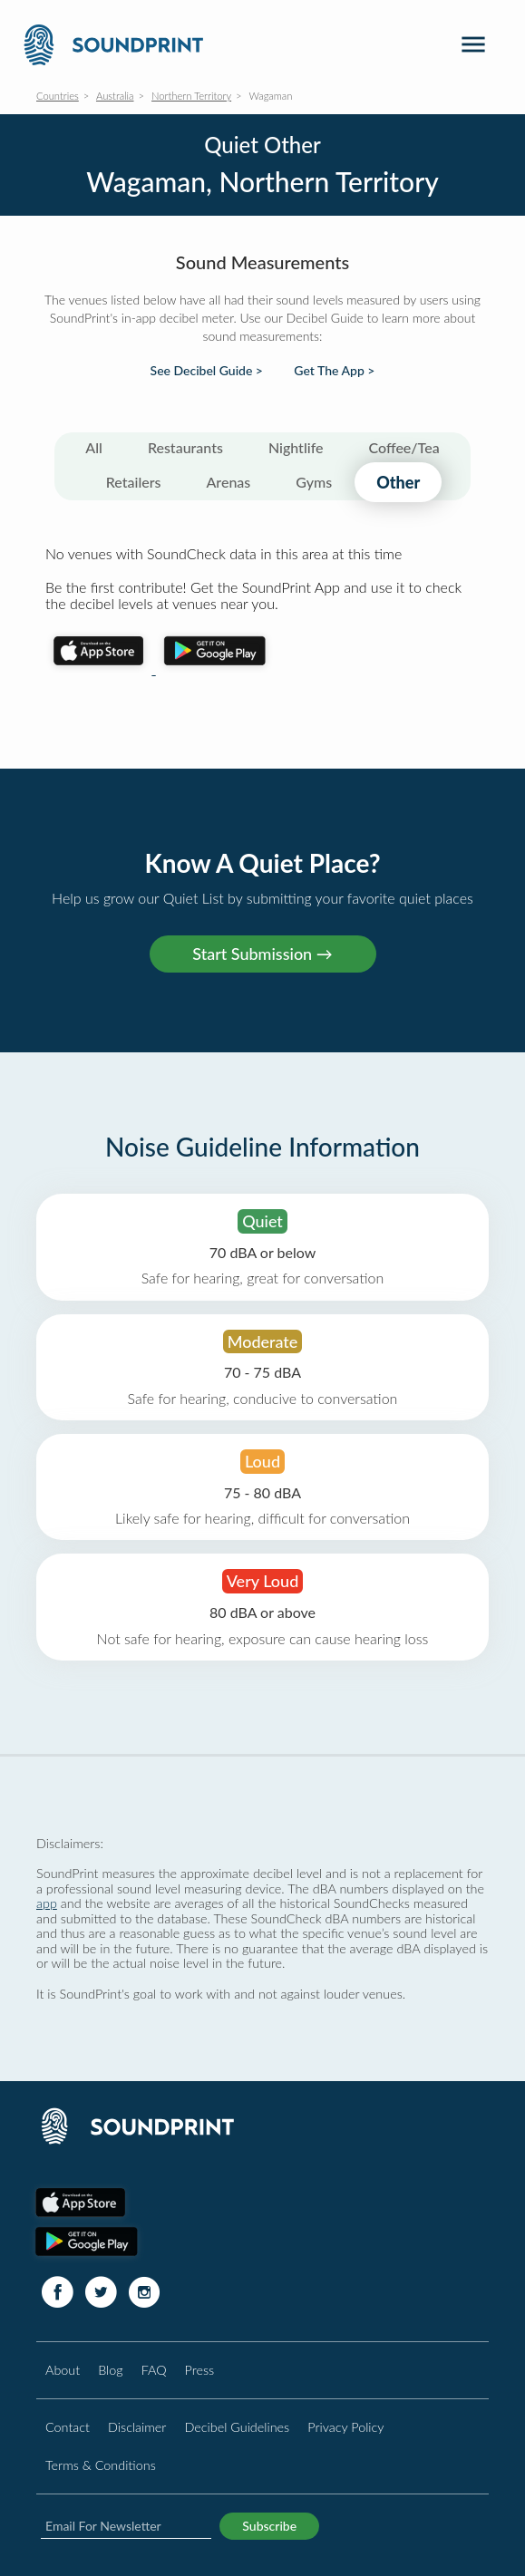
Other (398, 482)
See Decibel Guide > (207, 370)
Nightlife (296, 447)
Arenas (229, 481)
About (62, 2369)
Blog (110, 2369)
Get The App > (334, 370)
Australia (115, 96)
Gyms (314, 481)
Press (200, 2369)
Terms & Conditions (100, 2465)
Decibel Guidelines (236, 2427)
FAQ (154, 2369)
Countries (57, 96)
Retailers (133, 481)
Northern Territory (191, 96)
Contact (67, 2427)
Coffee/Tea (404, 447)
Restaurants (185, 447)
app (46, 1903)
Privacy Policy (345, 2427)
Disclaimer (137, 2427)
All (93, 447)
